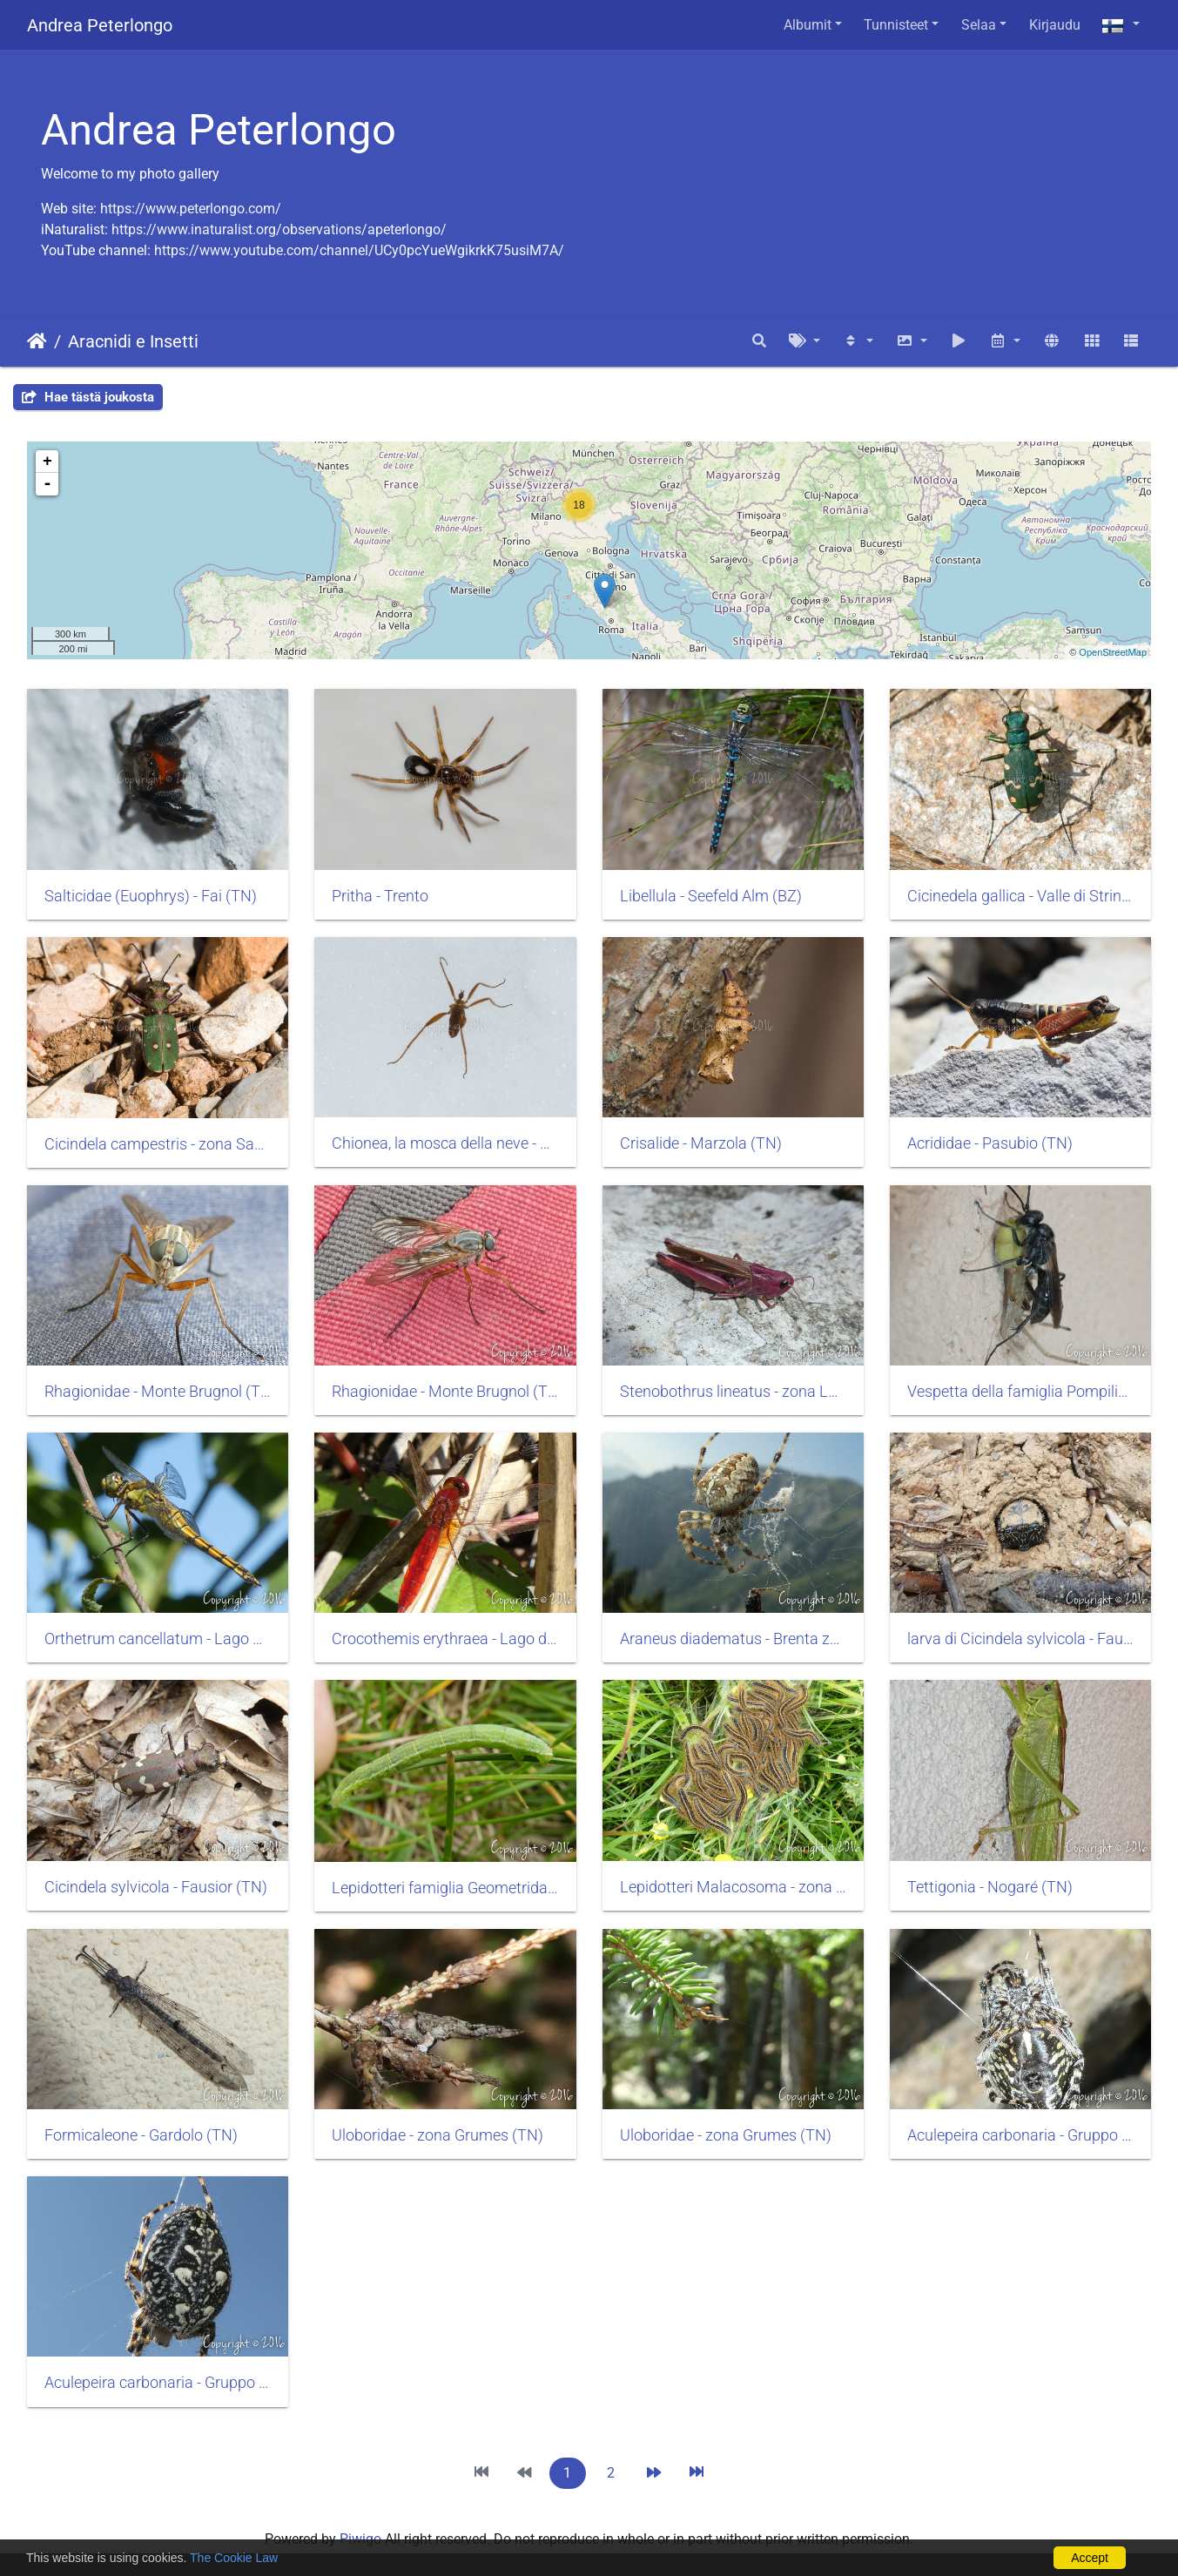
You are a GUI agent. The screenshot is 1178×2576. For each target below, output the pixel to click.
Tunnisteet (896, 25)
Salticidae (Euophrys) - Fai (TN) (150, 896)
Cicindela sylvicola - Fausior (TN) (155, 1887)
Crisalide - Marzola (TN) (701, 1143)
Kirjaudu (1054, 25)
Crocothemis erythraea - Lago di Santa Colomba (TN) (445, 1639)
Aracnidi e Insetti (133, 341)
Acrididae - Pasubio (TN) (990, 1143)
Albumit (807, 25)
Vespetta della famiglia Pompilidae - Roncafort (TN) (1020, 1391)
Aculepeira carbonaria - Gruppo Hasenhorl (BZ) (1020, 2135)
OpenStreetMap (1113, 652)
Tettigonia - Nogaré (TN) (990, 1887)
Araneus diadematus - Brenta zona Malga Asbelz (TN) (733, 1639)
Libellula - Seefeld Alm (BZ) (711, 896)
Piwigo (360, 2539)
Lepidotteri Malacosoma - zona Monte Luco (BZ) (733, 1887)
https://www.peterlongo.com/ (190, 208)
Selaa (978, 25)
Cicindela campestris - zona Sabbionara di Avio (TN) (157, 1144)
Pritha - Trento (380, 896)
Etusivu (37, 341)
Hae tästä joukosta (88, 397)
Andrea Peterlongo (99, 25)
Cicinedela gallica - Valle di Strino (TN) (1020, 896)
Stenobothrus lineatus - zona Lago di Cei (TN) (733, 1391)
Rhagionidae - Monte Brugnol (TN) (157, 1391)
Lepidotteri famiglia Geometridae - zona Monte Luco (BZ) (445, 1888)
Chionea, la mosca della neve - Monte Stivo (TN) (445, 1143)
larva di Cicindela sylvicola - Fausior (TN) (1020, 1639)
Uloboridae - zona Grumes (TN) (437, 2135)
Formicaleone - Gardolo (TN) (141, 2135)
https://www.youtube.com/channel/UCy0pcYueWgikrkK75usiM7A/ (359, 250)
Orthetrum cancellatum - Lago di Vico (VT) (157, 1639)
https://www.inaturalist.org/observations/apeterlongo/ (279, 229)
